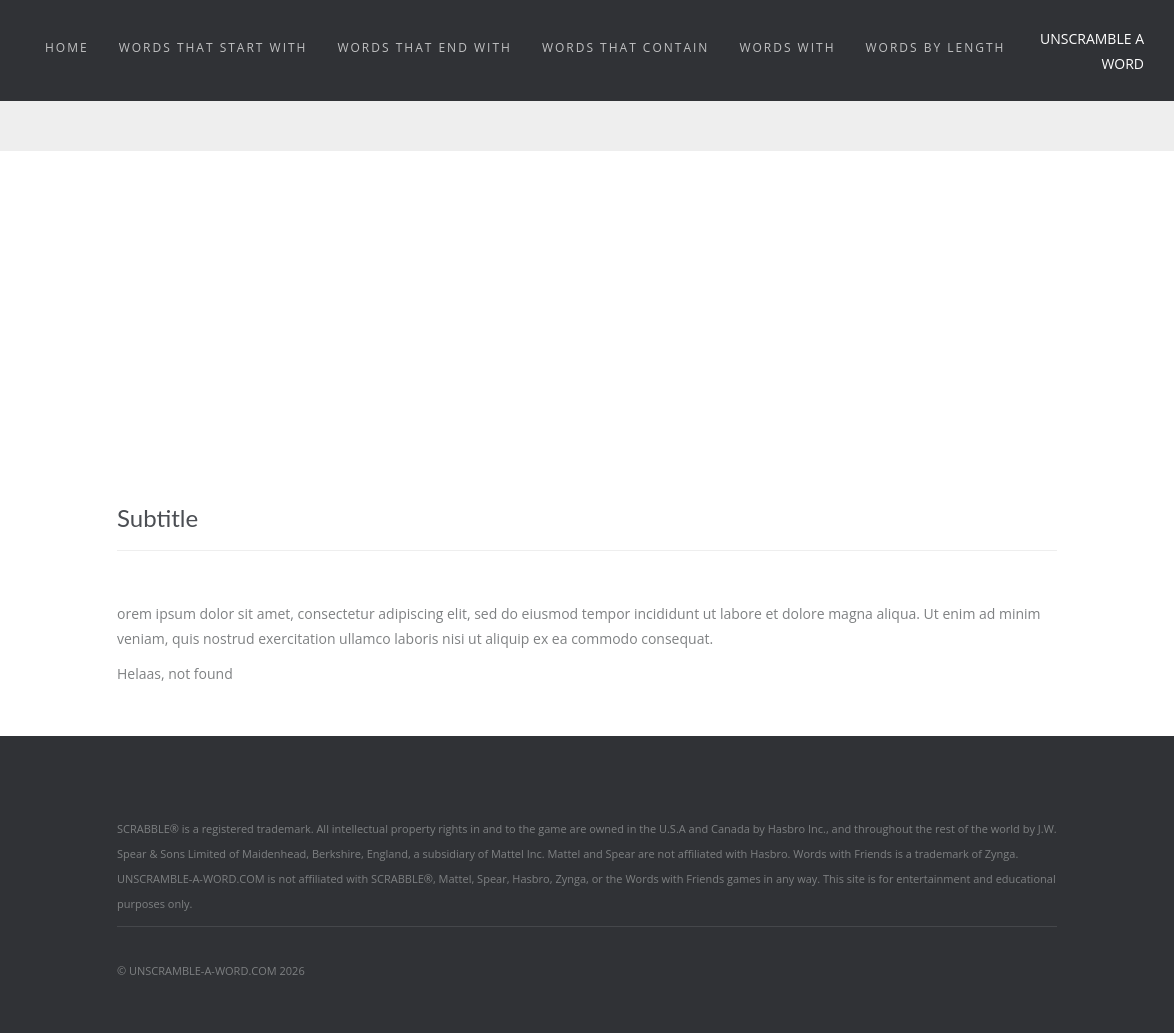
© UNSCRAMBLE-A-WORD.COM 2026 (211, 970)
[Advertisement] (587, 301)
